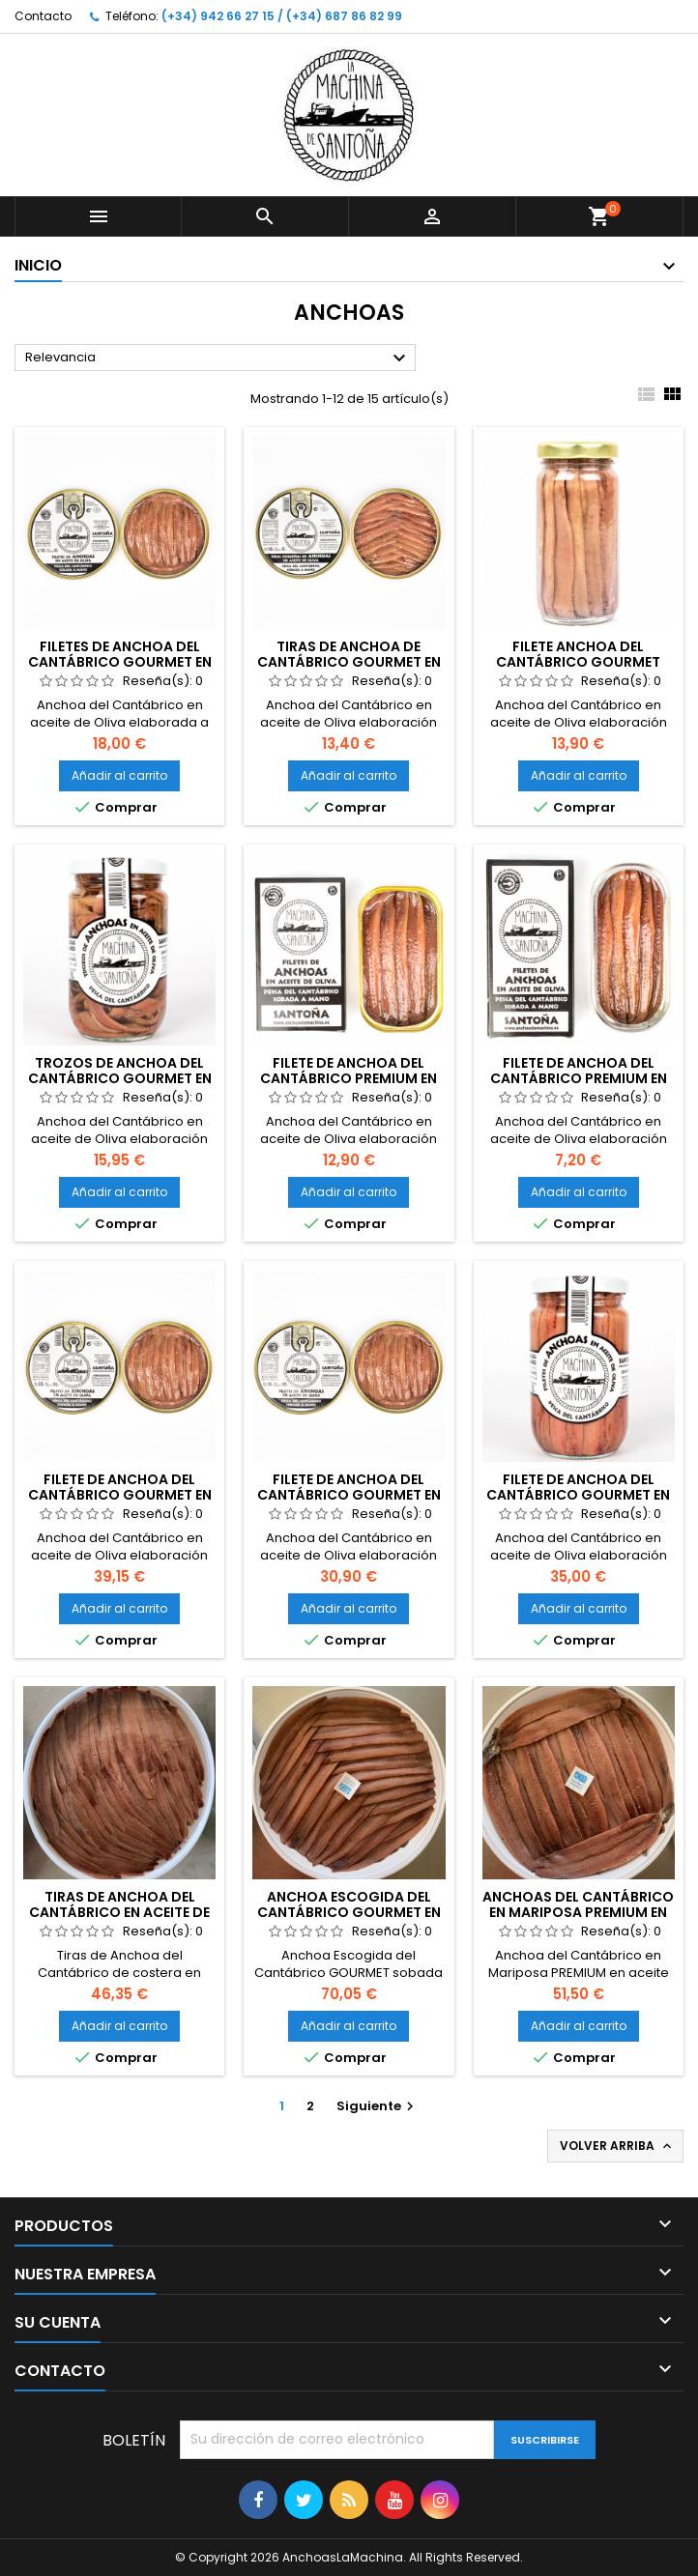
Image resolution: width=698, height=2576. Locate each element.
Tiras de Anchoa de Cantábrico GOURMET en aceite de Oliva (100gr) (349, 662)
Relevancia (218, 358)
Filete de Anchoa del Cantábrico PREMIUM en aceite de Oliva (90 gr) (348, 1078)
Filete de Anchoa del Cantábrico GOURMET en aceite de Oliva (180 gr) (349, 1495)
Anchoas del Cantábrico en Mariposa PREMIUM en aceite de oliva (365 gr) (578, 1912)
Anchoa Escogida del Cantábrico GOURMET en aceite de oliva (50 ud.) (349, 1912)
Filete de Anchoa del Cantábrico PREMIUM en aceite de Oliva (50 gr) (578, 1078)
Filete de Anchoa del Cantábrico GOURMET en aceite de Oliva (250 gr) (120, 1495)
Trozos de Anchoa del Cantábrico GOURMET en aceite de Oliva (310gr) (120, 1078)
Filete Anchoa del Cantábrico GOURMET (578, 654)
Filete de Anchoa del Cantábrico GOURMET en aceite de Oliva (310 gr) (578, 1495)
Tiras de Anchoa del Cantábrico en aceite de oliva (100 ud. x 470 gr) (119, 1912)
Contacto (43, 16)
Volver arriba (617, 2146)
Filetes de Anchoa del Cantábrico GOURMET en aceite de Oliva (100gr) (120, 662)
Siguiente (377, 2106)
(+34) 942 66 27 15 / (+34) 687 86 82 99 (281, 16)
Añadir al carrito (119, 775)
